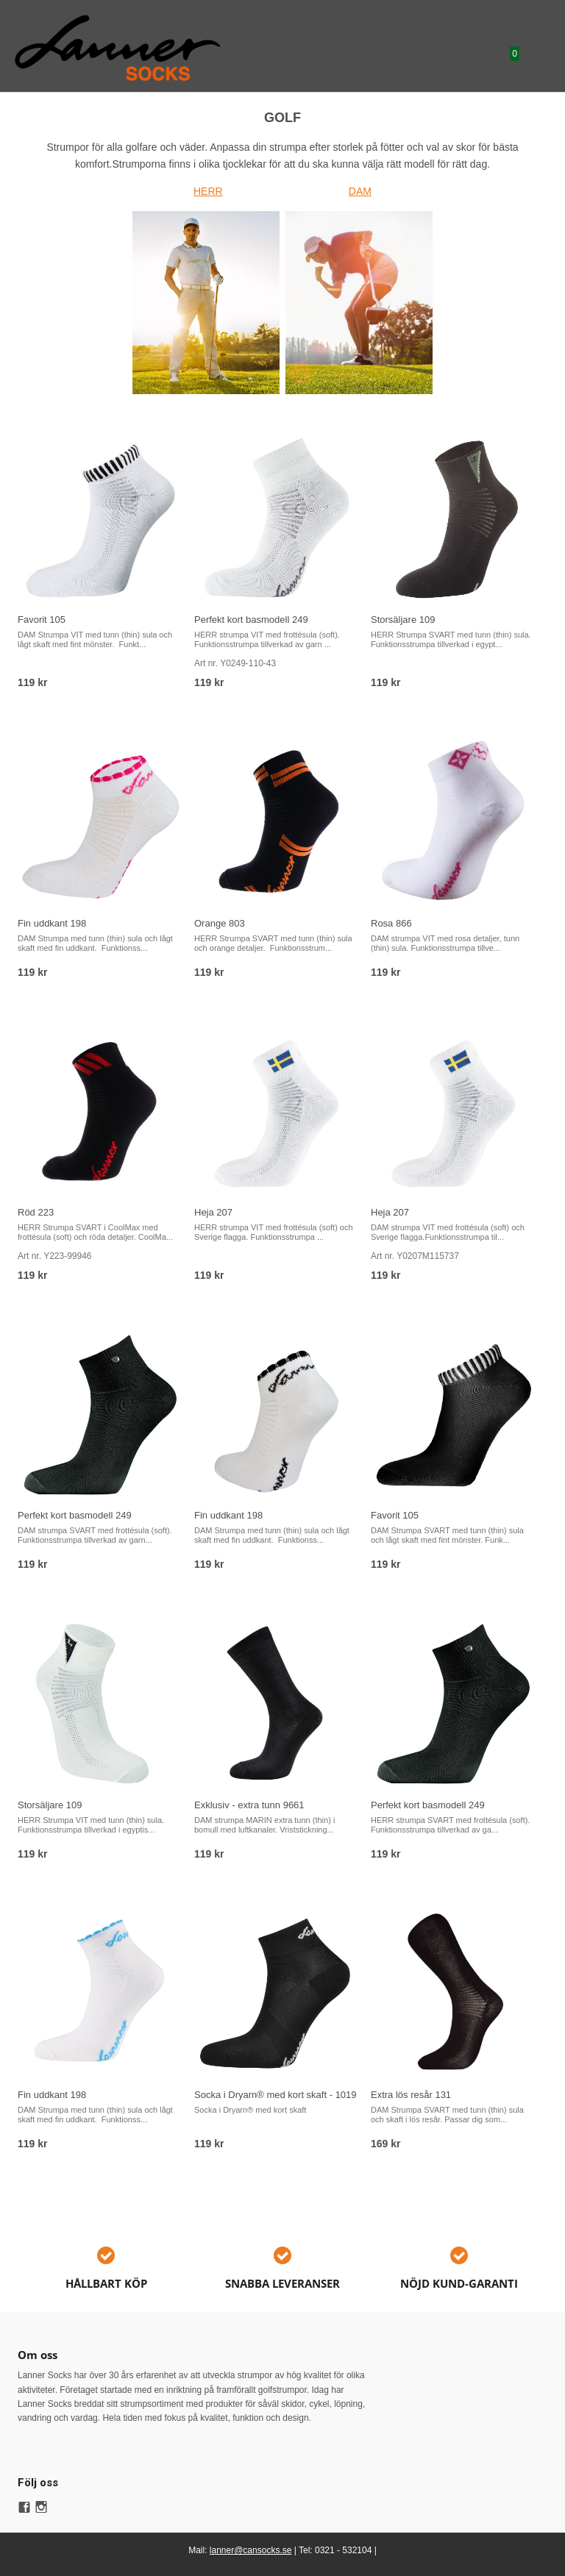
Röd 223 (36, 1212)
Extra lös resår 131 (411, 2094)
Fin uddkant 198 (52, 923)
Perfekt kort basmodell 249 (251, 619)
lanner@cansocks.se (251, 2550)
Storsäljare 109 (403, 619)
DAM (360, 191)
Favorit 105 (41, 619)
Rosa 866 (391, 923)
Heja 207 (213, 1212)
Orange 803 (219, 923)
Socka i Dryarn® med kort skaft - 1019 (275, 2094)
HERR (208, 191)
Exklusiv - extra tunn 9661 (249, 1804)
